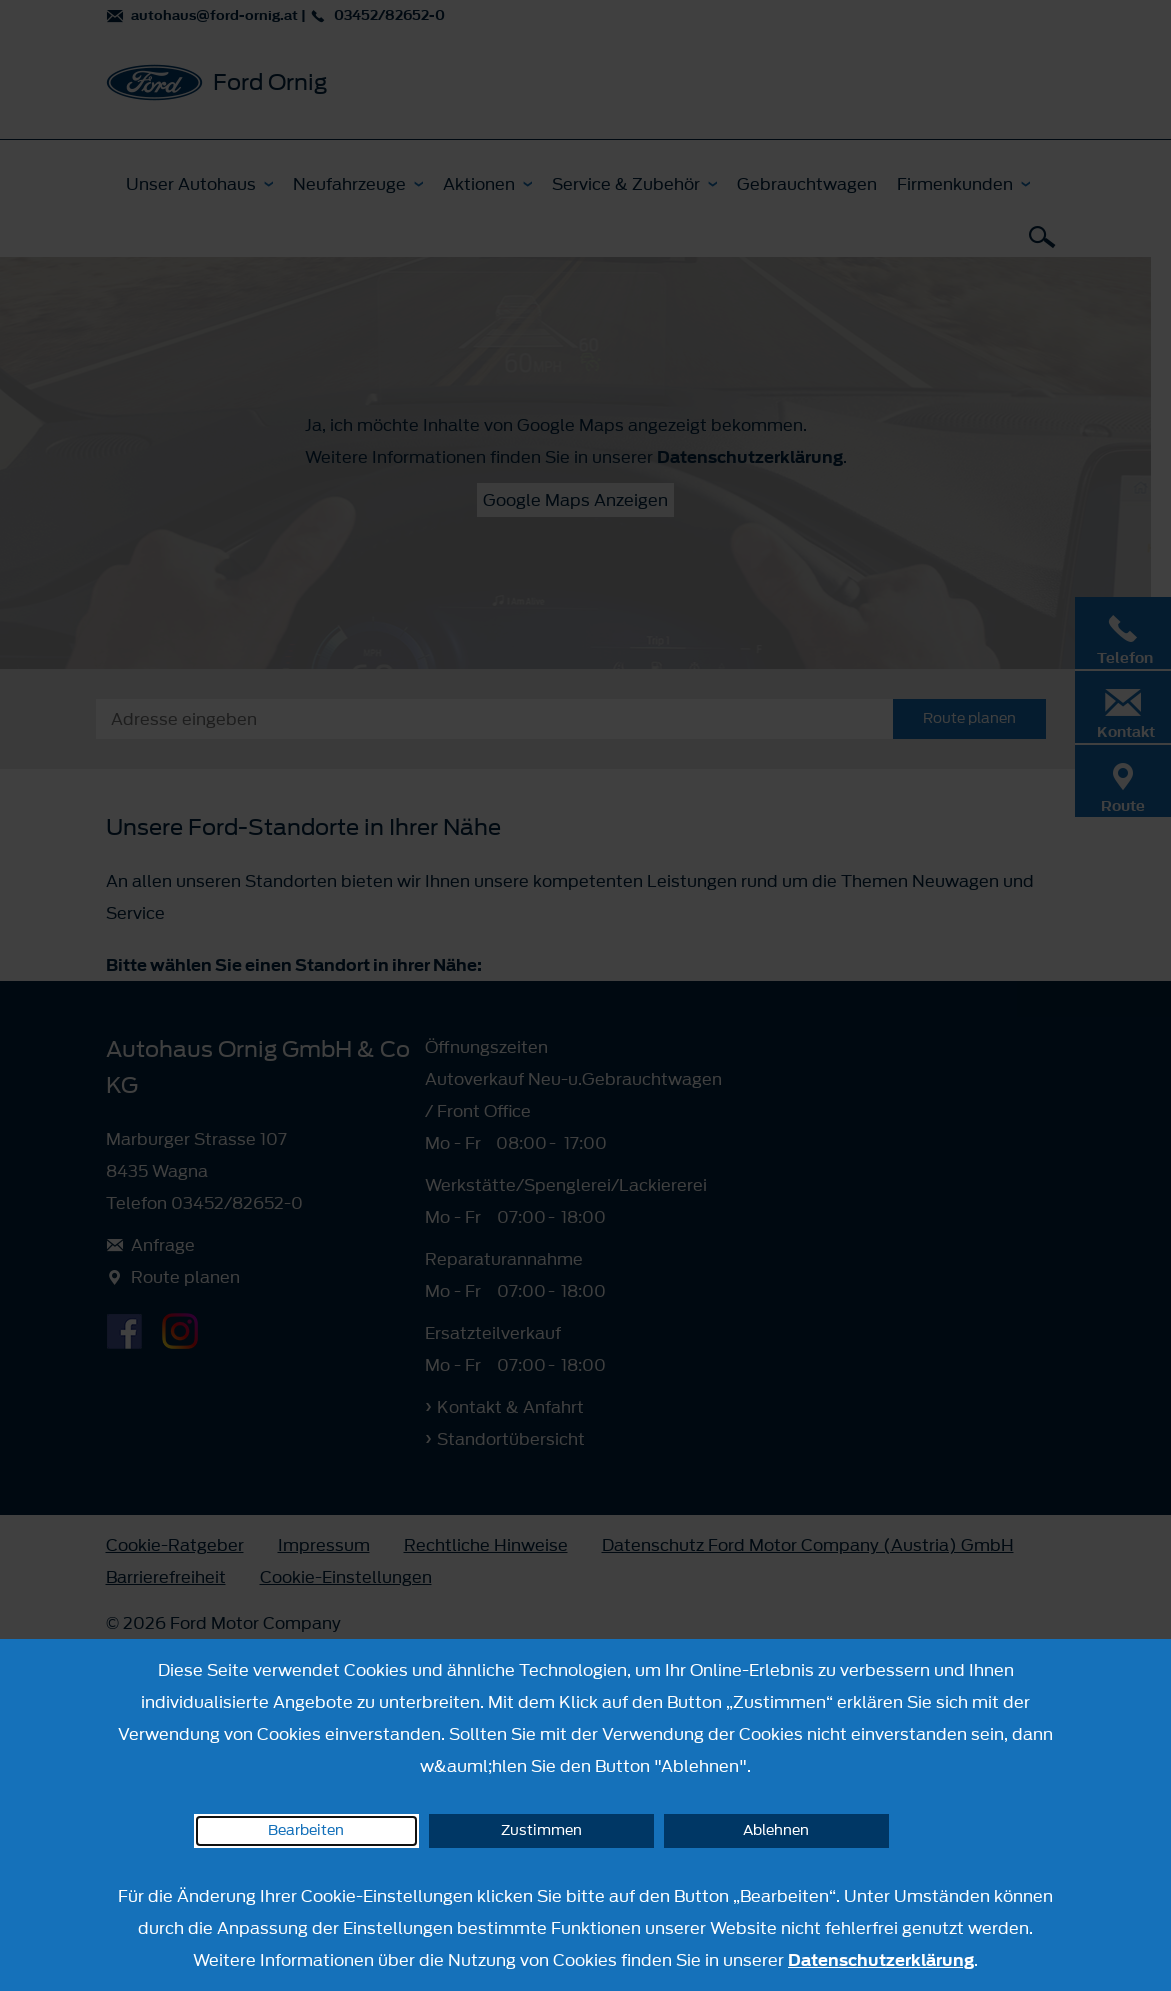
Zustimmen (541, 1830)
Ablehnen (776, 1830)
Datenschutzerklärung (881, 1960)
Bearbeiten (306, 1830)
